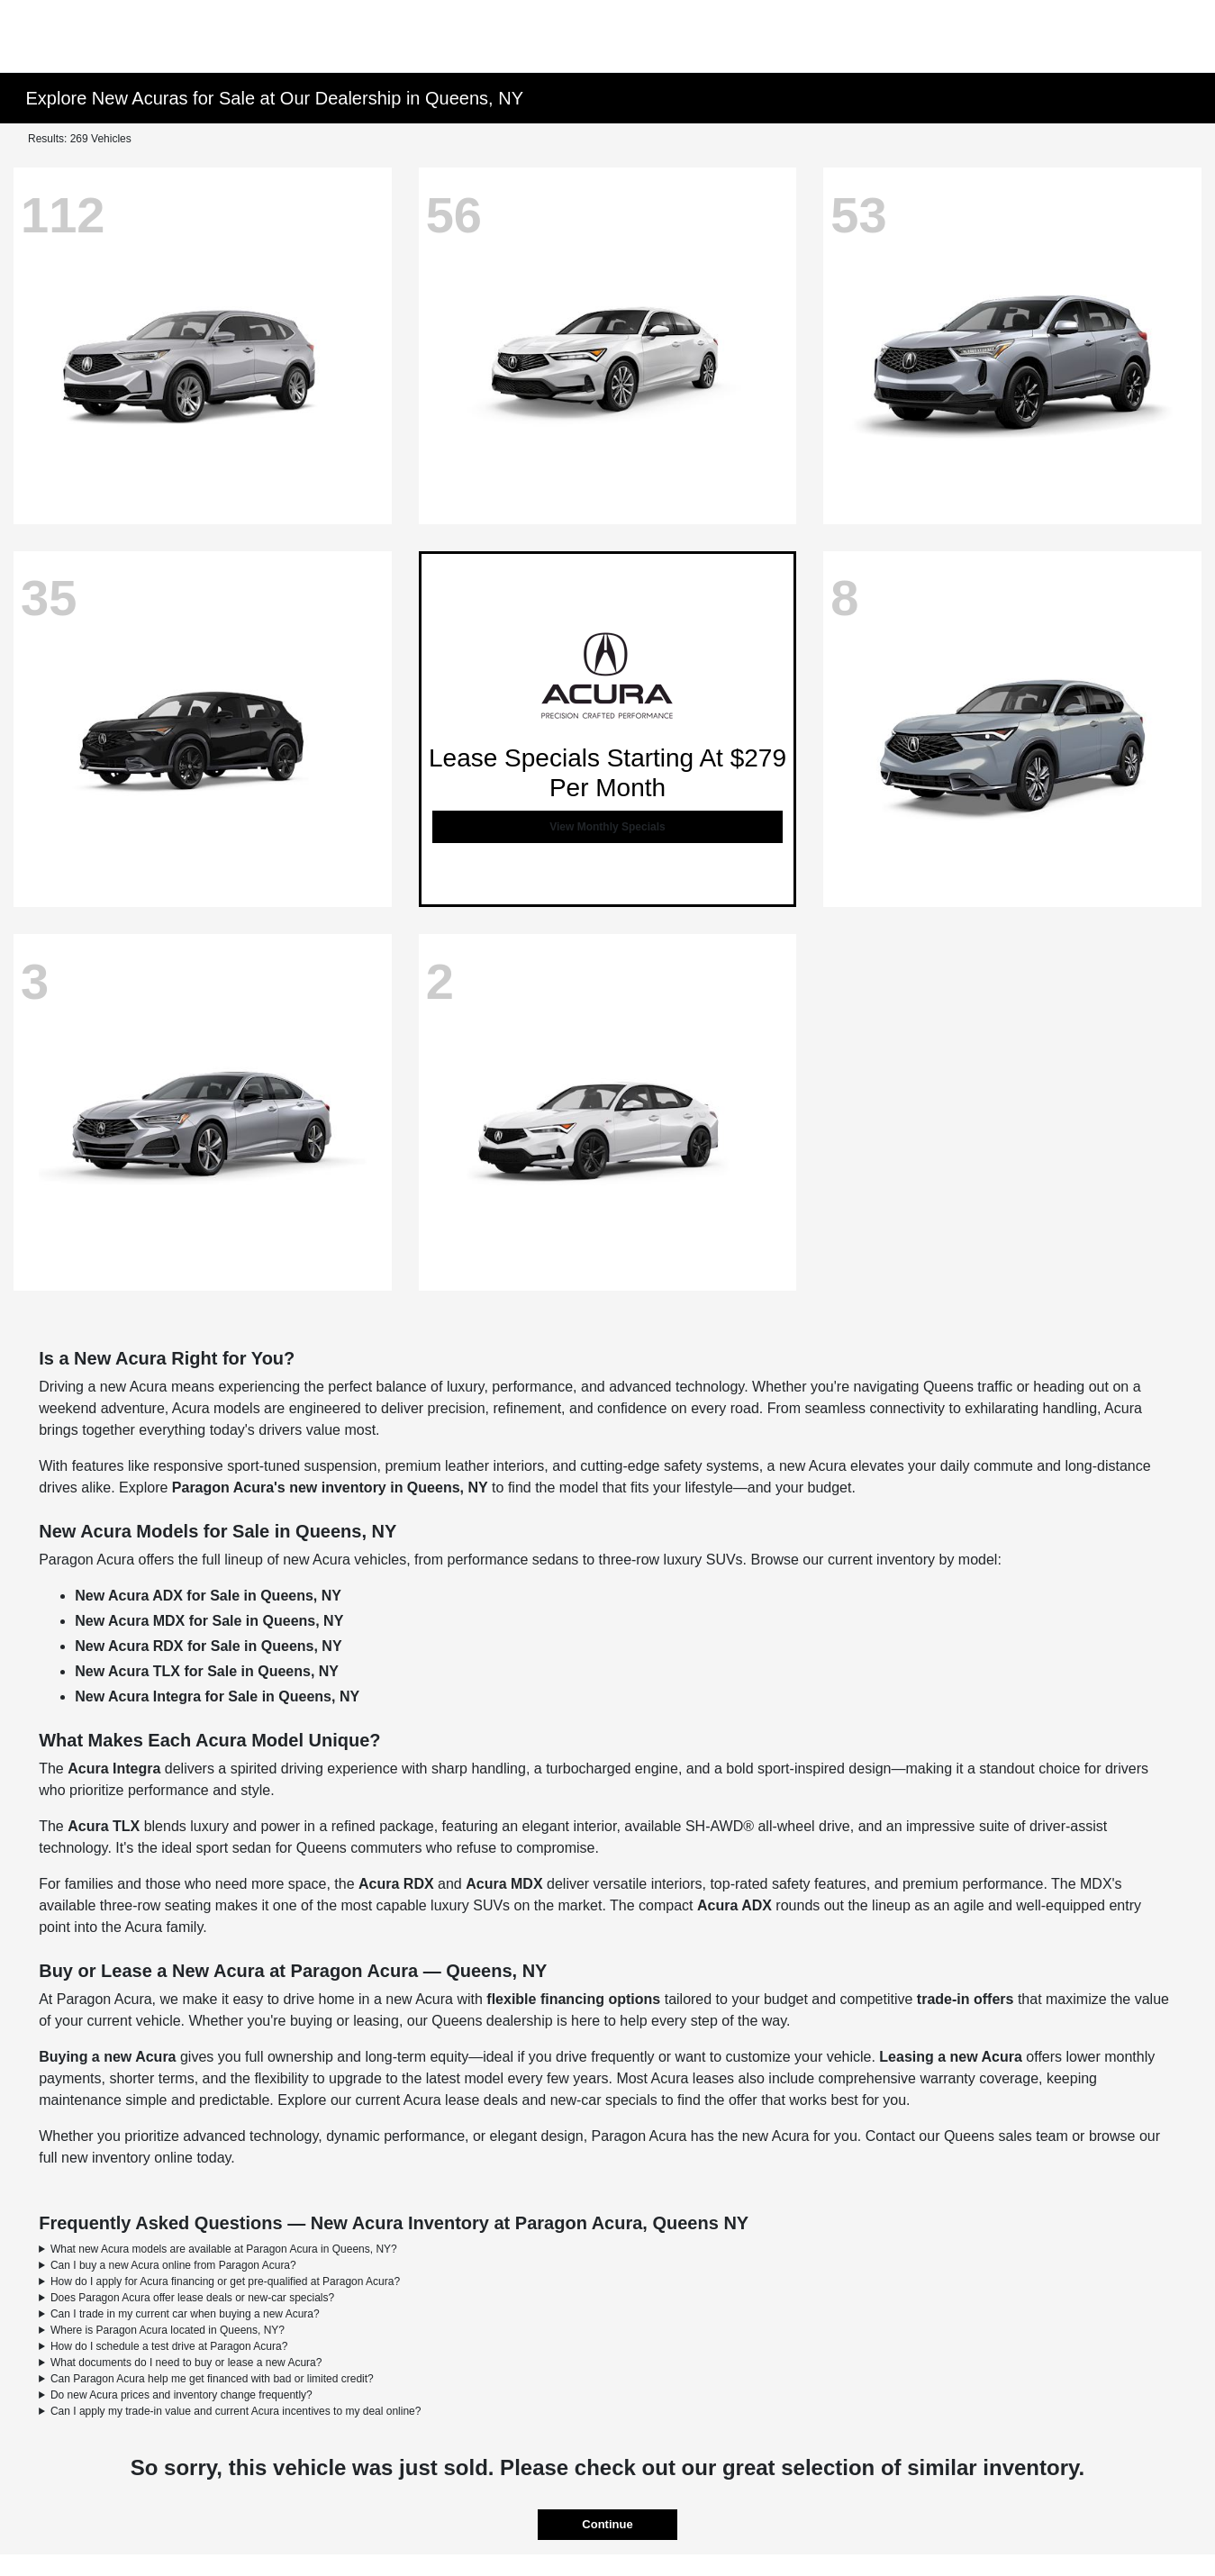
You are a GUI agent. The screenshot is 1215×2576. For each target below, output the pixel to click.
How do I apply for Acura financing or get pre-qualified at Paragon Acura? (225, 2281)
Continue (607, 2524)
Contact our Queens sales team (967, 2136)
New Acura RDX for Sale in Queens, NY (208, 1646)
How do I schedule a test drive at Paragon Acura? (169, 2346)
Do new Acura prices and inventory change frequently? (181, 2395)
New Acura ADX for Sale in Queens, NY (208, 1595)
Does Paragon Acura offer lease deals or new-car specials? (192, 2297)
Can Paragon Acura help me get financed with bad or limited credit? (212, 2378)
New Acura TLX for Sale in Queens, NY (207, 1671)
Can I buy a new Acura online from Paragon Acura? (173, 2265)
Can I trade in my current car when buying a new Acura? (185, 2314)
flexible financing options (573, 1999)
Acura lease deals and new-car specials (530, 2100)
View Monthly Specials (607, 827)
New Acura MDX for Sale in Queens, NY (209, 1620)
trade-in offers (965, 1999)
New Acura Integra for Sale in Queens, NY (217, 1696)
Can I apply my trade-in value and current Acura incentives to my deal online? (236, 2411)
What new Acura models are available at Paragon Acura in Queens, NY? (223, 2249)
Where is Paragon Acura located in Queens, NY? (167, 2330)
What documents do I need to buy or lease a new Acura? (186, 2362)
